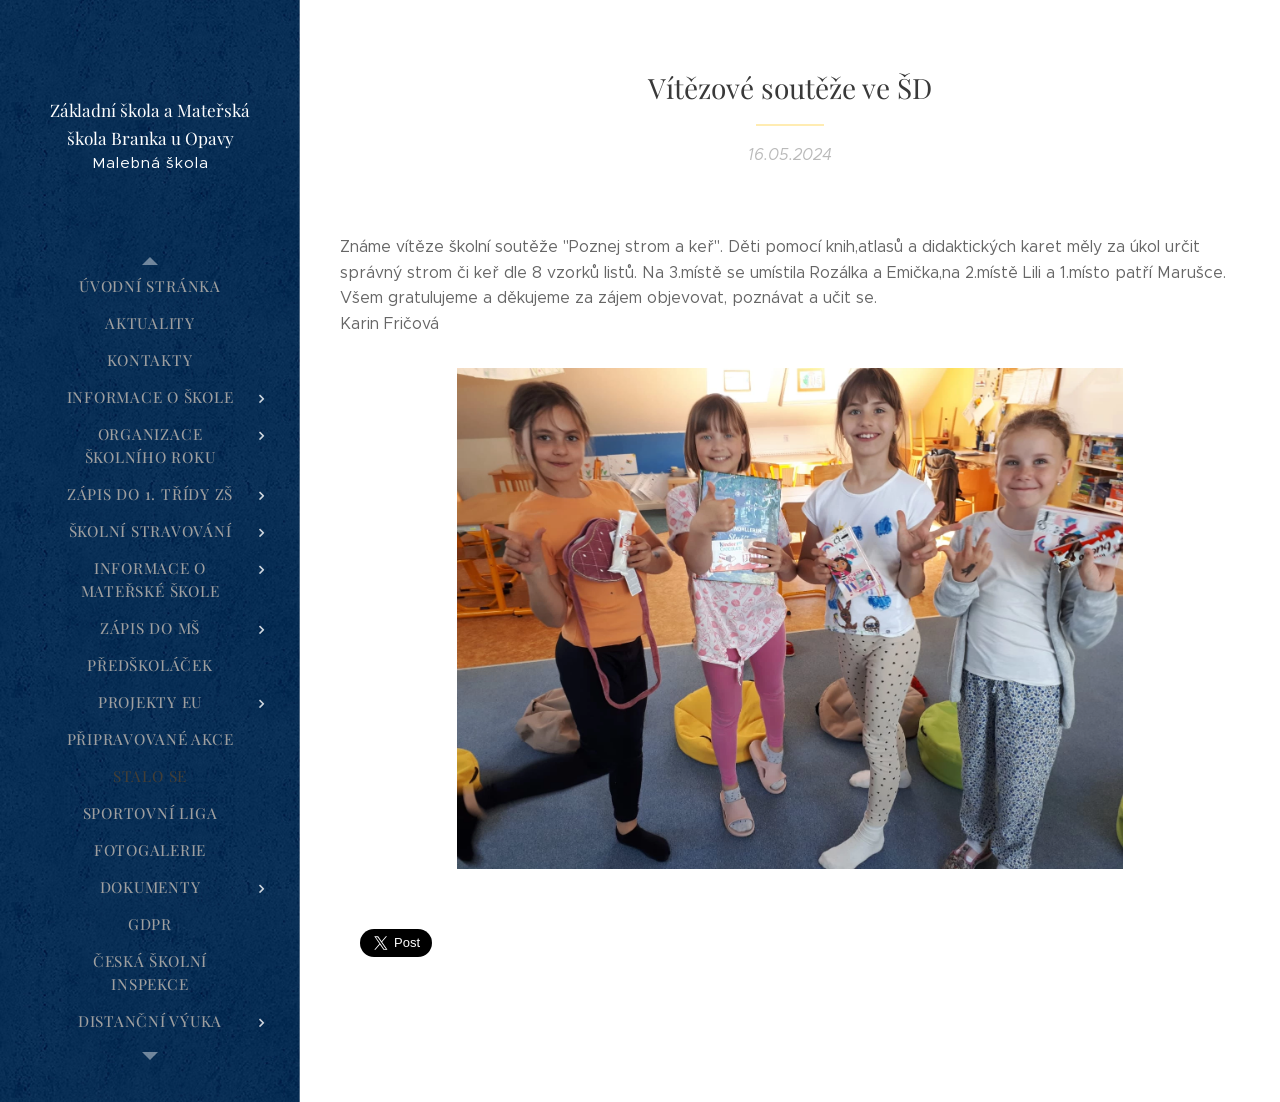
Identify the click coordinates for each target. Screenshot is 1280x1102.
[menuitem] (150, 286)
